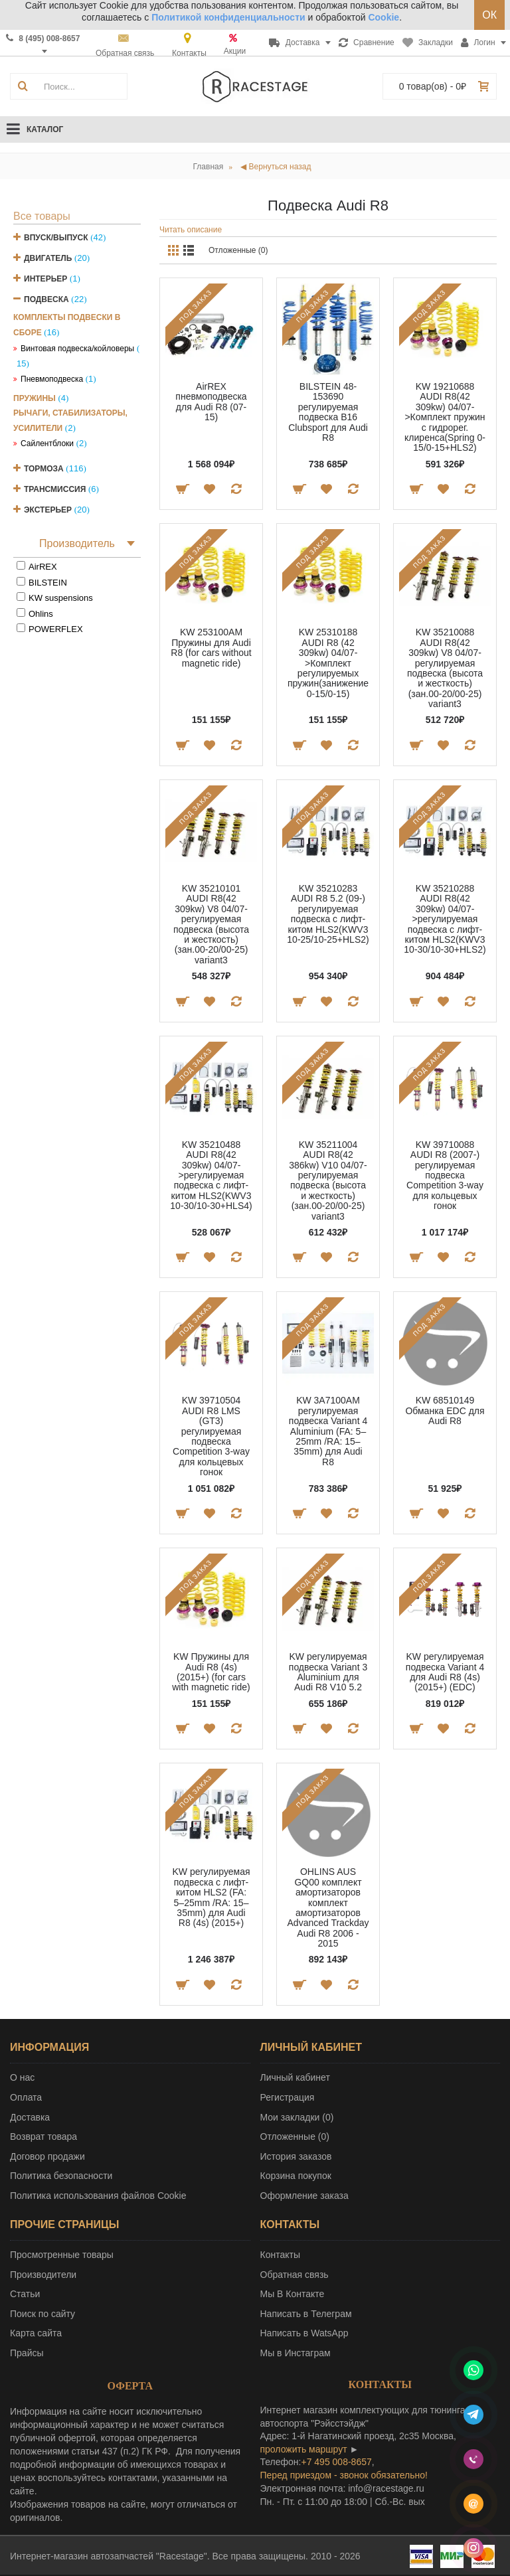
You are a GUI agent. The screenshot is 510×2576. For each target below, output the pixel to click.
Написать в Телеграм (306, 2313)
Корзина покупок (295, 2175)
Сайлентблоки (47, 443)
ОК (489, 15)
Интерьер (45, 278)
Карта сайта (36, 2333)
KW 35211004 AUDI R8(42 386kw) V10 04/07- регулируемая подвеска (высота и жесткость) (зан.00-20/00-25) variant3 (328, 1180)
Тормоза (44, 468)
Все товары (41, 216)
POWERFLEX (56, 629)
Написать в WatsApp (304, 2333)
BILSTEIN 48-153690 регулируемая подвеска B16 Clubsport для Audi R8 (328, 412)
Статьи (25, 2294)
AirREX (43, 567)
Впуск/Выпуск (56, 237)
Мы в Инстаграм (295, 2353)
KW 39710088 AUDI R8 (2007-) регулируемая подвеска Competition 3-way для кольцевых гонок (444, 1175)
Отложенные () (294, 2136)
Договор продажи (47, 2156)
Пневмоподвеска (52, 379)
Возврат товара (43, 2136)
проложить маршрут (303, 2449)
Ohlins (41, 614)
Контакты (280, 2254)
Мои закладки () (297, 2117)
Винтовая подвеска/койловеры (77, 348)
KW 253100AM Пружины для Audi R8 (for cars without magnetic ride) (211, 647)
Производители (43, 2274)
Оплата (26, 2097)
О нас (22, 2077)
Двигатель (48, 258)
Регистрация (287, 2097)
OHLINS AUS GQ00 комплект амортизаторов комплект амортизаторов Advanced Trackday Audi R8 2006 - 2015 (328, 1907)
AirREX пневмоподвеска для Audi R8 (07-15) (210, 401)
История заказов (296, 2156)
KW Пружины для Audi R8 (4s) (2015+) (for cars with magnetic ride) (211, 1671)
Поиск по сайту (42, 2313)
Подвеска (46, 299)
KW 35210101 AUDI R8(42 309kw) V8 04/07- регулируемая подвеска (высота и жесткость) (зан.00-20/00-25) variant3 (211, 924)
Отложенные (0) (238, 250)
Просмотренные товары (62, 2254)
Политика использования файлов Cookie (98, 2195)
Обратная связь (294, 2274)
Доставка (30, 2117)
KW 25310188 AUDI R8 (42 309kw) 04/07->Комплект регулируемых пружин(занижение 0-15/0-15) (328, 662)
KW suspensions (61, 598)
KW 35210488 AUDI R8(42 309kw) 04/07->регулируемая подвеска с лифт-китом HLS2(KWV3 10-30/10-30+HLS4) (211, 1175)
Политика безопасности (61, 2175)
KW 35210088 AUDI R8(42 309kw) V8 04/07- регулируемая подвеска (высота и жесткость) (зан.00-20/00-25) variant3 (445, 668)
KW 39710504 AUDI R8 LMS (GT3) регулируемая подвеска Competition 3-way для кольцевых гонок (211, 1436)
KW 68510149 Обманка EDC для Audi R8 (444, 1410)
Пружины (34, 398)
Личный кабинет (295, 2077)
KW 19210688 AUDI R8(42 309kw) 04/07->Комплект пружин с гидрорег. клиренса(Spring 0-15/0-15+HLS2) (444, 417)
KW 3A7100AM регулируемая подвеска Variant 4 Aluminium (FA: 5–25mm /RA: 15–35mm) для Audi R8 (328, 1431)
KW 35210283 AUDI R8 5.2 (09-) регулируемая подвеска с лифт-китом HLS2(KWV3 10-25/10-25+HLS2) (328, 914)
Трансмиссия (55, 489)
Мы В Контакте (292, 2294)
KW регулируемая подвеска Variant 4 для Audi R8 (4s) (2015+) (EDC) (445, 1671)
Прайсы (27, 2353)
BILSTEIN (48, 583)
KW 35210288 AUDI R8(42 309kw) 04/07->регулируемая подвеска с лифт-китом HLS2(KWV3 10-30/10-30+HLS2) (444, 919)
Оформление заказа (304, 2195)
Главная (208, 166)
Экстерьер (48, 510)
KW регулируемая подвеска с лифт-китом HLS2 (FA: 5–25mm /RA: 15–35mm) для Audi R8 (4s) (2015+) (211, 1897)
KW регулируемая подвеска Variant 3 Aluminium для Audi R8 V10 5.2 (328, 1671)
